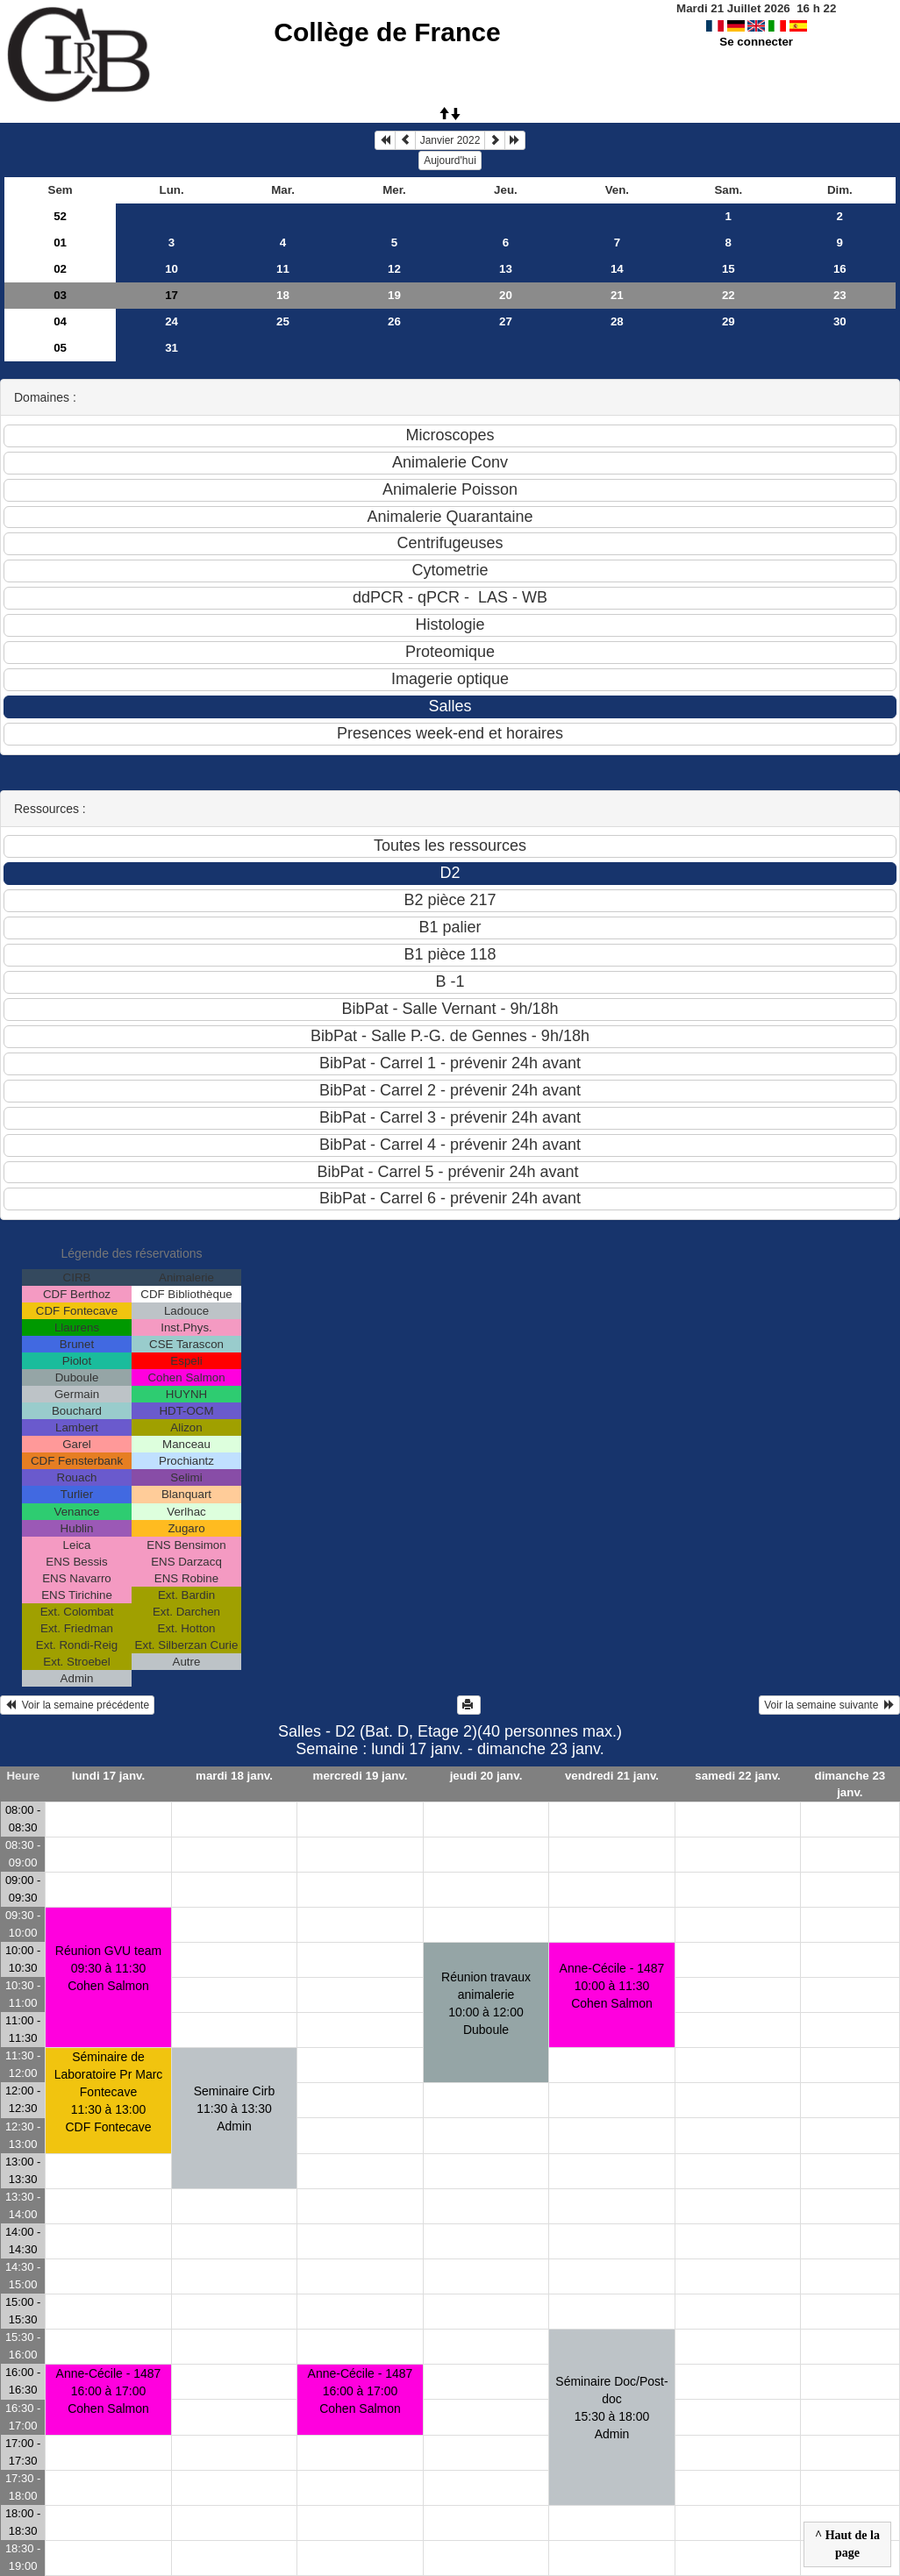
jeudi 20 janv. (486, 1775)
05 (60, 347)
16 (839, 268)
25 (282, 321)
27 (505, 321)
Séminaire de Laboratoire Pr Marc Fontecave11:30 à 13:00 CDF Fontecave (108, 2092)
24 (171, 321)
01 (60, 242)
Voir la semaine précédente (77, 1705)
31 (171, 347)
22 (728, 295)
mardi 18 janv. (234, 1775)
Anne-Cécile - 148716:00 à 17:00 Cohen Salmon (108, 2390)
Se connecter (756, 41)
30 (839, 321)
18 (282, 295)
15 (728, 268)
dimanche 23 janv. (850, 1784)
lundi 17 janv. (108, 1775)
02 (60, 268)
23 (839, 295)
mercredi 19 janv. (360, 1775)
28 (617, 321)
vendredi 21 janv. (612, 1775)
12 (394, 268)
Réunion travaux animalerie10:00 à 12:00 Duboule (486, 2003)
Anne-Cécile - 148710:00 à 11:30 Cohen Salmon (612, 1985)
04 (60, 321)
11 (282, 268)
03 (60, 295)
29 (728, 321)
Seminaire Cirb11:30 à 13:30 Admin (234, 2108)
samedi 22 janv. (738, 1775)
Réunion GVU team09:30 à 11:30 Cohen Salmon (108, 1968)
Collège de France (387, 32)
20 (505, 295)
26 (394, 321)
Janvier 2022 (450, 140)
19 (394, 295)
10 (171, 268)
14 (617, 268)
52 (60, 216)
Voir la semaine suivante (829, 1705)
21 (617, 295)
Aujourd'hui (450, 160)
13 (505, 268)
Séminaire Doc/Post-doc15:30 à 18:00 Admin (611, 2407)
